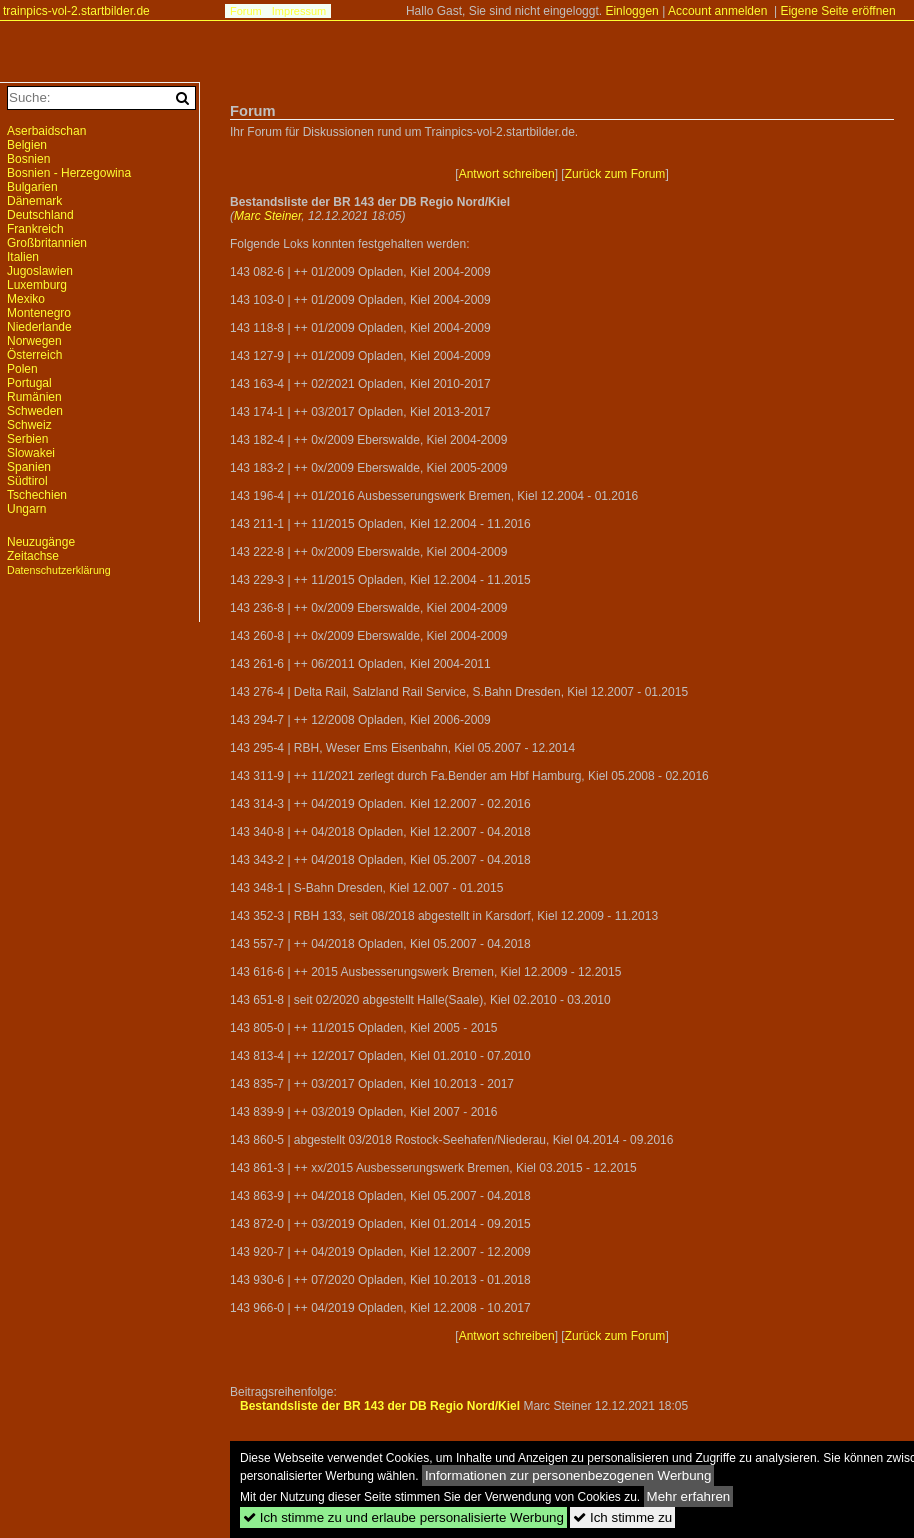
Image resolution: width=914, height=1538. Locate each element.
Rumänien (34, 397)
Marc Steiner (267, 216)
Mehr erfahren (689, 1496)
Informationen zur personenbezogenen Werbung (568, 1475)
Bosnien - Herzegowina (69, 173)
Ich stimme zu (622, 1517)
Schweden (35, 411)
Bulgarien (32, 187)
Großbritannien (47, 243)
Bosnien (28, 159)
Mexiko (26, 299)
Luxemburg (37, 285)
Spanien (29, 467)
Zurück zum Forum (615, 174)
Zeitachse (33, 556)
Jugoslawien (40, 271)
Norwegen (34, 341)
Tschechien (37, 495)
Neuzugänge (41, 542)
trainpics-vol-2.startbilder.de (76, 11)
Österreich (34, 355)
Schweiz (29, 425)
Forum (246, 11)
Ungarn (26, 509)
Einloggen (631, 11)
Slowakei (31, 453)
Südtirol (27, 481)
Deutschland (40, 215)
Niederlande (39, 327)
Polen (22, 369)
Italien (23, 257)
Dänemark (34, 201)
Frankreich (35, 229)
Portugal (29, 383)
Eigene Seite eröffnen (837, 11)
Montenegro (39, 313)
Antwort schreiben (507, 174)
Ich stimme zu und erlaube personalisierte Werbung (403, 1517)
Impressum (299, 11)
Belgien (27, 145)
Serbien (27, 439)
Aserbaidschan (46, 131)
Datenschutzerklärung (59, 570)
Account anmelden (717, 11)
